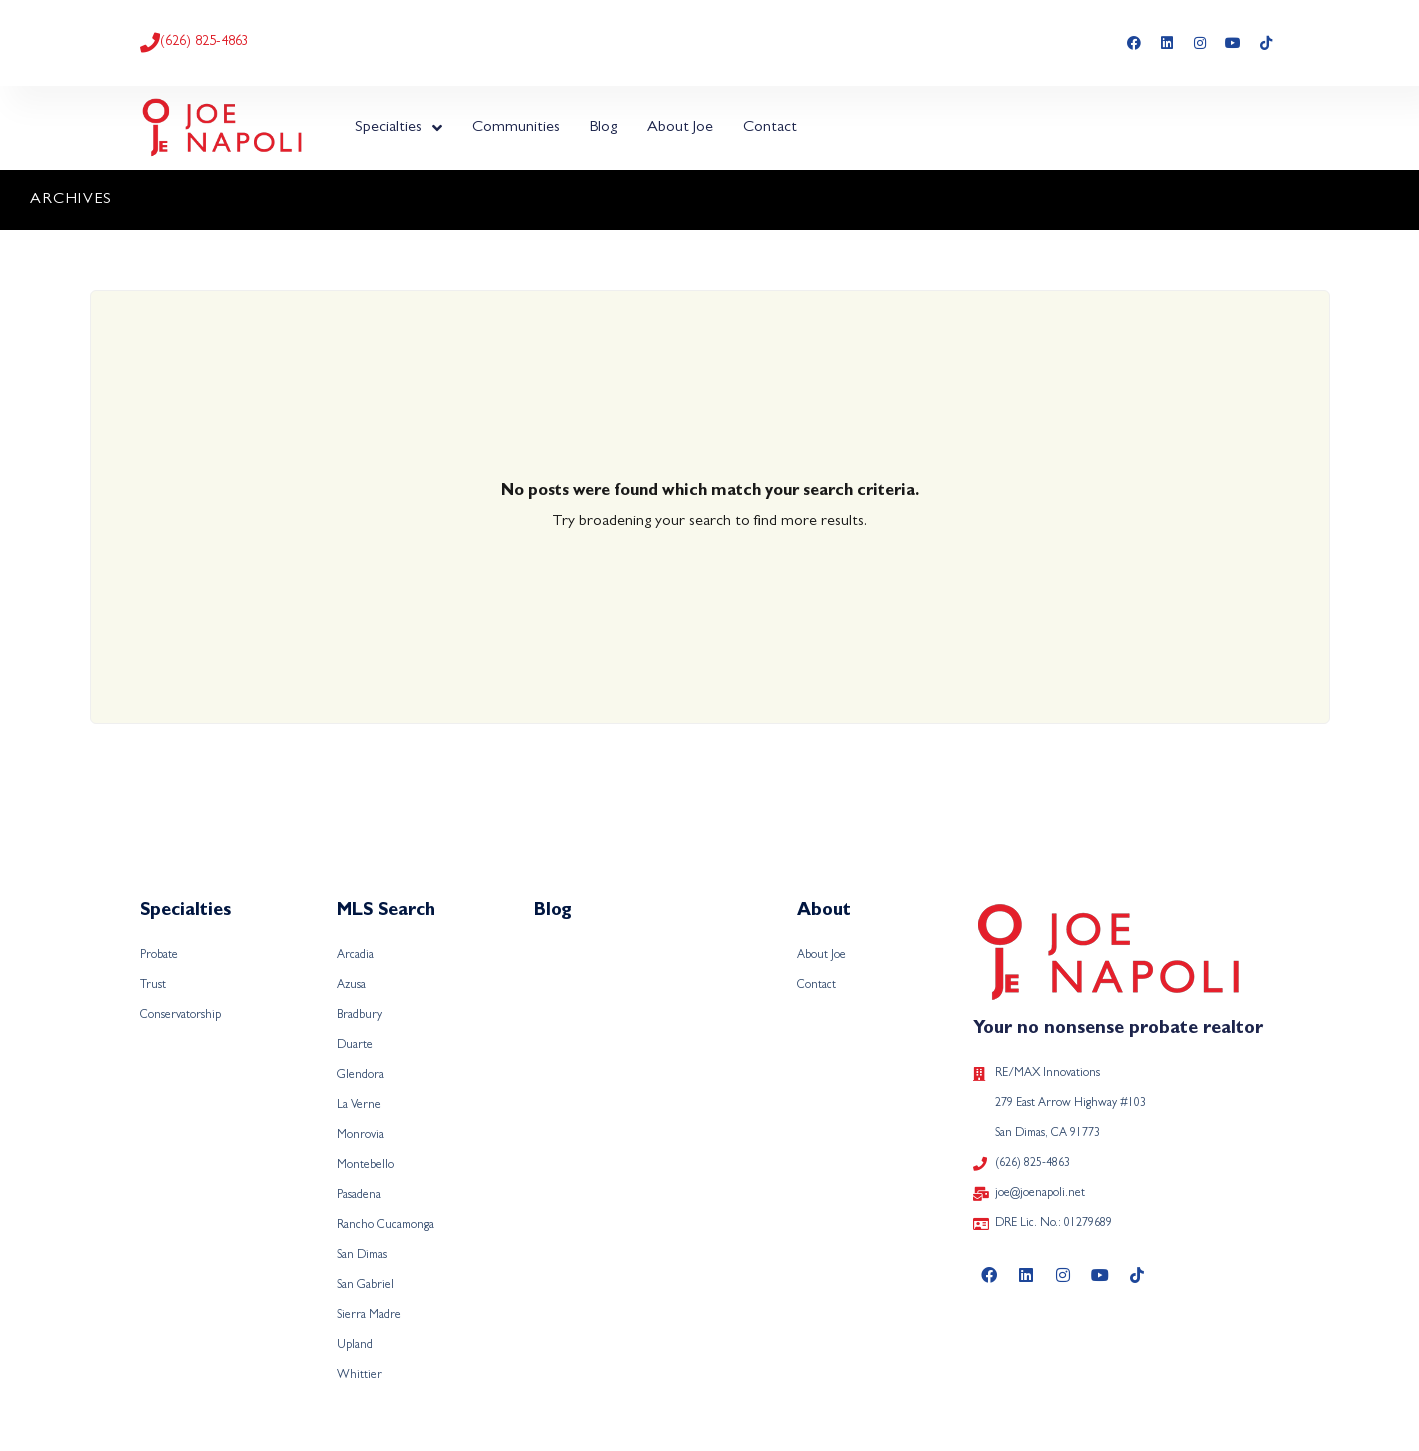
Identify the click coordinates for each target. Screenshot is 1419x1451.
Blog (603, 128)
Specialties (398, 128)
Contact (770, 128)
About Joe (680, 128)
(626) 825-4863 (204, 42)
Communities (516, 128)
